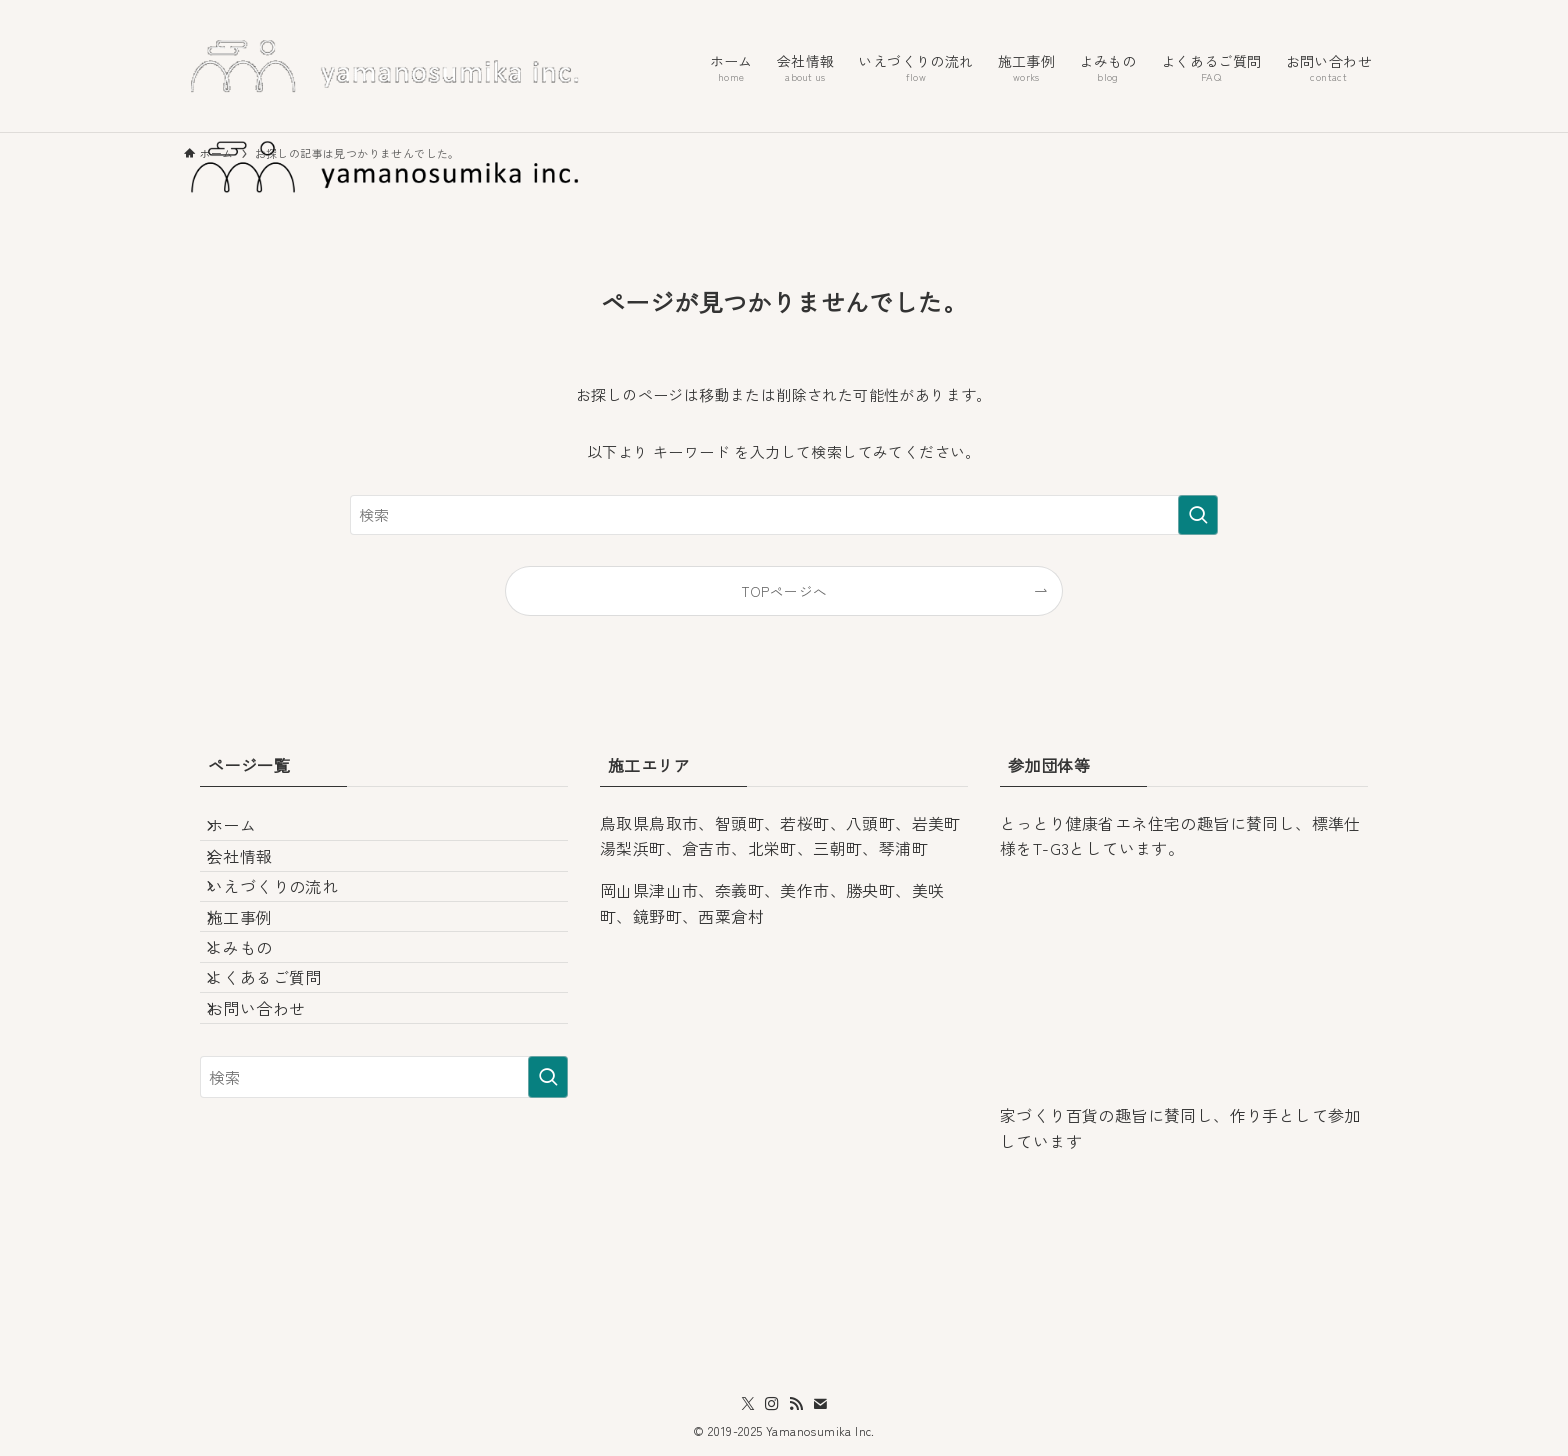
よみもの (257, 1023)
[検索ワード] (784, 515)
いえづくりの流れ (289, 929)
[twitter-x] (748, 1404)
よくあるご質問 (281, 1071)
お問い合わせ (273, 1118)
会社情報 (257, 881)
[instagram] (772, 1404)
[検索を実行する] (1198, 515)
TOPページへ (784, 591)
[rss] (796, 1404)
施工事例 (257, 976)
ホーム (248, 834)
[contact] (820, 1404)
